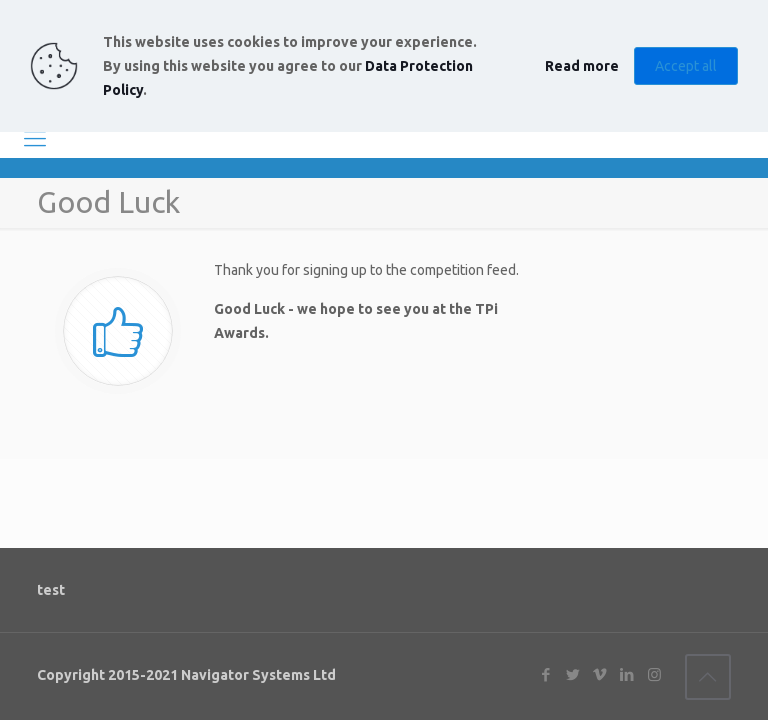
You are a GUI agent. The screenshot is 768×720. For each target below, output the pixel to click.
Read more (582, 66)
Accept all (686, 66)
